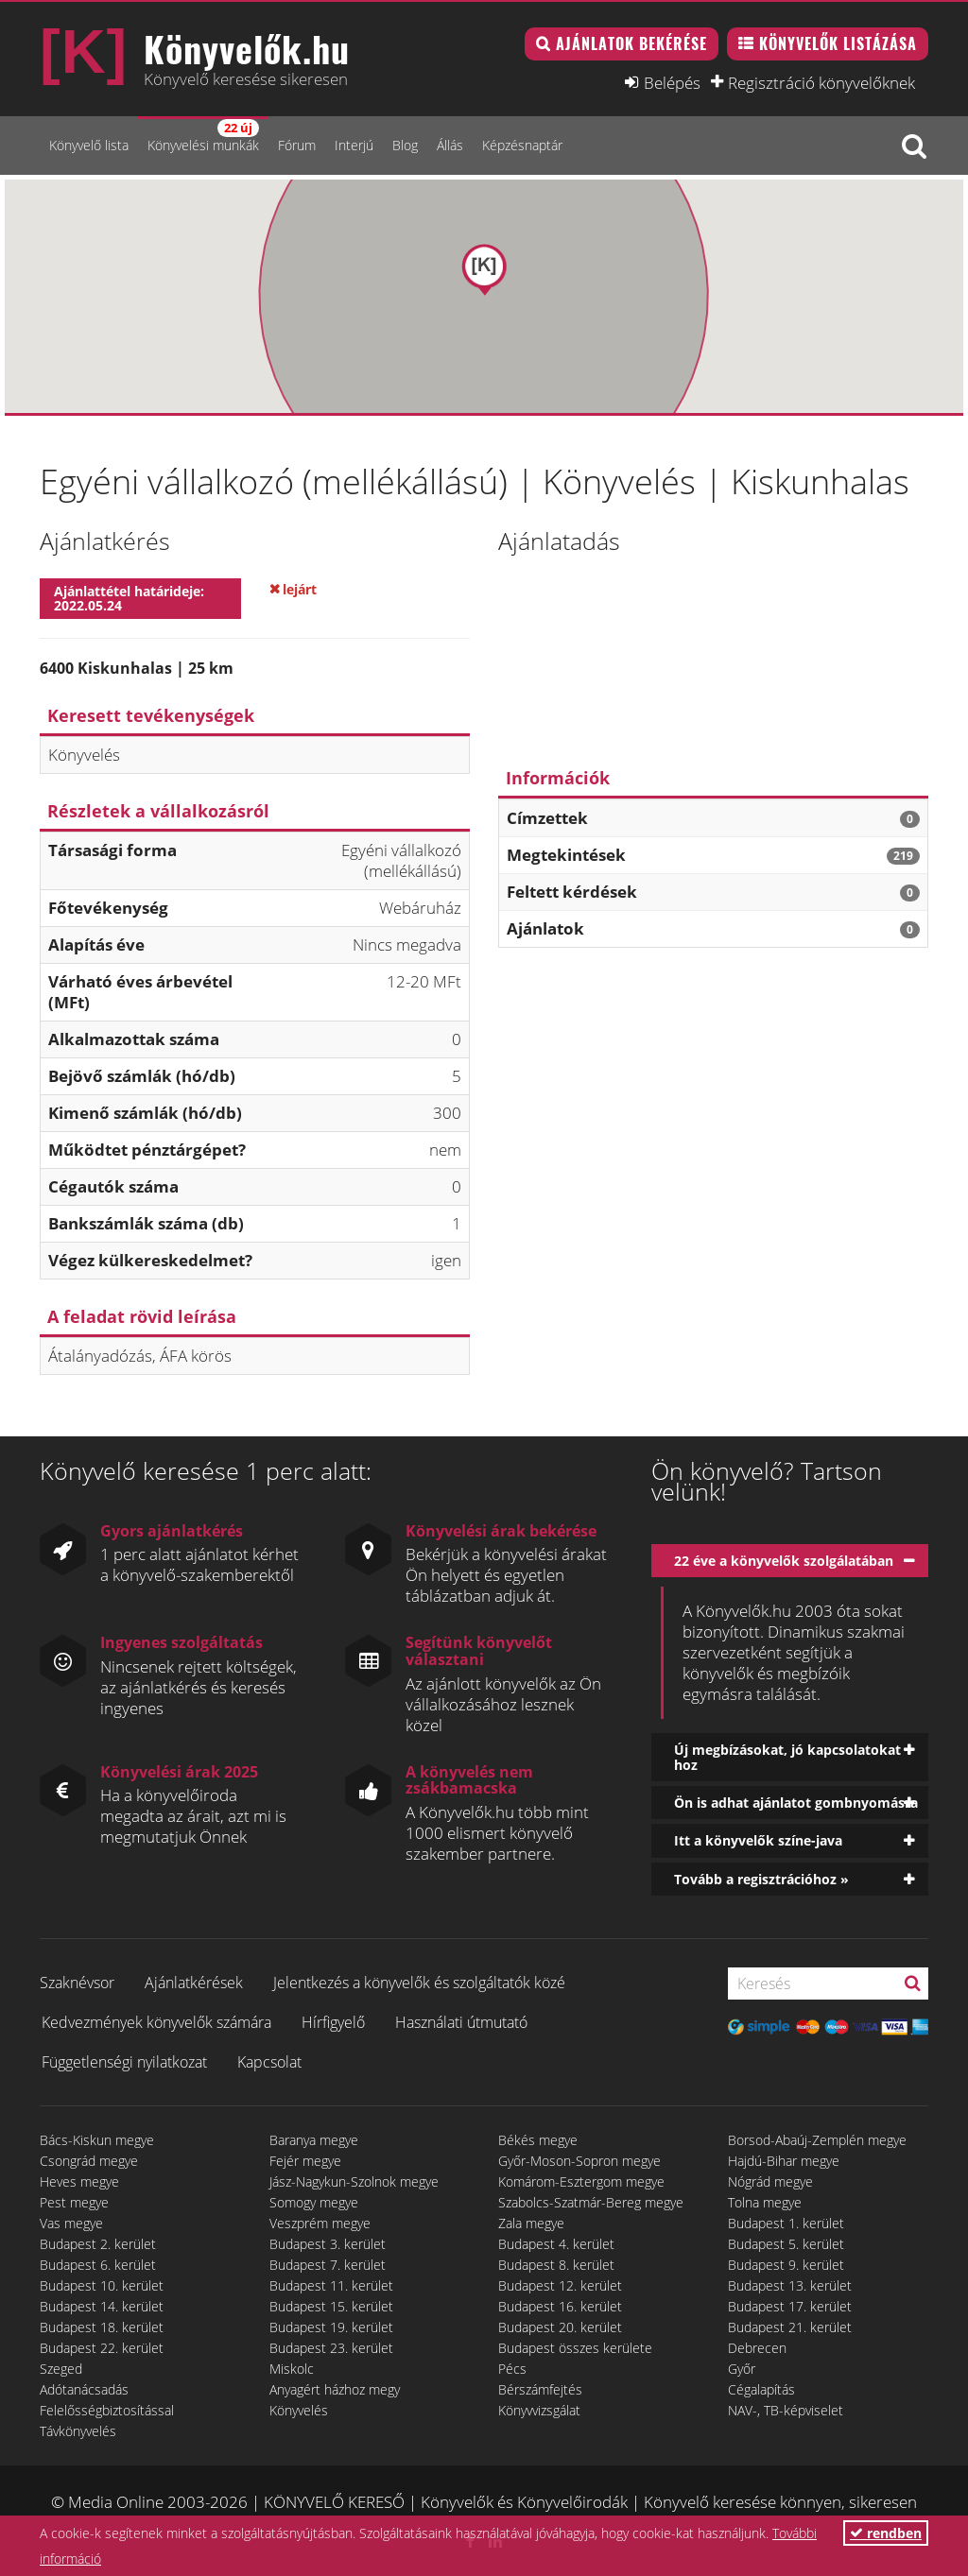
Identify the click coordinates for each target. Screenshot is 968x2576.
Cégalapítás (761, 2389)
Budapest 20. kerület (560, 2327)
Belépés (672, 82)
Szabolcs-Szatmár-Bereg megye (590, 2202)
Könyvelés (298, 2410)
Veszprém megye (320, 2223)
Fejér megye (305, 2161)
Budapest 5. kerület (786, 2244)
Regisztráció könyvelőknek (821, 82)
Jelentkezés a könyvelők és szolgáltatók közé (419, 1982)
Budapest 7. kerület (327, 2265)
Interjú (354, 145)
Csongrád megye (89, 2161)
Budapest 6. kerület (98, 2265)
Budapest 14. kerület (102, 2306)
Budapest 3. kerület (327, 2244)
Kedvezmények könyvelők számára (156, 2022)
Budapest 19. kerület (331, 2327)
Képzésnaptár (522, 145)
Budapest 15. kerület (331, 2306)
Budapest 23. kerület (331, 2348)
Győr (741, 2369)
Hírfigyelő (333, 2022)
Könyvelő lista (89, 145)
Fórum (297, 145)
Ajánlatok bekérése (631, 43)
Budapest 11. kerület (331, 2285)
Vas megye (71, 2223)
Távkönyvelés (78, 2431)
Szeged (61, 2369)
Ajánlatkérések (194, 1982)
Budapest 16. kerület (560, 2306)
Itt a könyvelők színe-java (758, 1840)
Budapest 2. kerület (98, 2244)
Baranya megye (313, 2140)
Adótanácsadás (84, 2389)
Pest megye (74, 2202)
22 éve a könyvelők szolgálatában (783, 1561)
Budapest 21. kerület (790, 2327)
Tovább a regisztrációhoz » (761, 1879)
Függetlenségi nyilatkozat (124, 2062)
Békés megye (538, 2140)
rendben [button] (886, 2533)
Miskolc (291, 2369)
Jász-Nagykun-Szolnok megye (354, 2181)
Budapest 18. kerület (102, 2327)
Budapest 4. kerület (556, 2244)
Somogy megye (313, 2202)
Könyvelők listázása (838, 43)
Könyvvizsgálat (539, 2410)
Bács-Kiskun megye (97, 2140)
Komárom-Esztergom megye (581, 2181)
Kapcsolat (269, 2062)
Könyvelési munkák (203, 136)
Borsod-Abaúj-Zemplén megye (817, 2140)
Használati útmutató (461, 2022)
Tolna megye (765, 2202)
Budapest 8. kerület (556, 2265)
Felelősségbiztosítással (107, 2410)
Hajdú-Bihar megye (783, 2161)
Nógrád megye (770, 2181)
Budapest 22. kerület (102, 2348)
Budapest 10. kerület (102, 2285)
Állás (450, 145)
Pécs (512, 2369)
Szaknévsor (77, 1982)
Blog (405, 145)
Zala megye (531, 2223)
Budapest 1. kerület (786, 2223)
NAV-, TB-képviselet (785, 2410)
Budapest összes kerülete (575, 2348)
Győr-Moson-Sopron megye (579, 2161)
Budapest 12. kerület (560, 2285)
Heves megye (79, 2181)
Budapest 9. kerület (786, 2265)
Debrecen (757, 2348)
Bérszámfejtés (540, 2389)
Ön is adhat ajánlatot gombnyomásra (796, 1803)
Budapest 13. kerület (790, 2285)
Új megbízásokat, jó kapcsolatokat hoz (787, 1757)
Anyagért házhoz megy (334, 2389)
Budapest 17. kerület (790, 2306)
